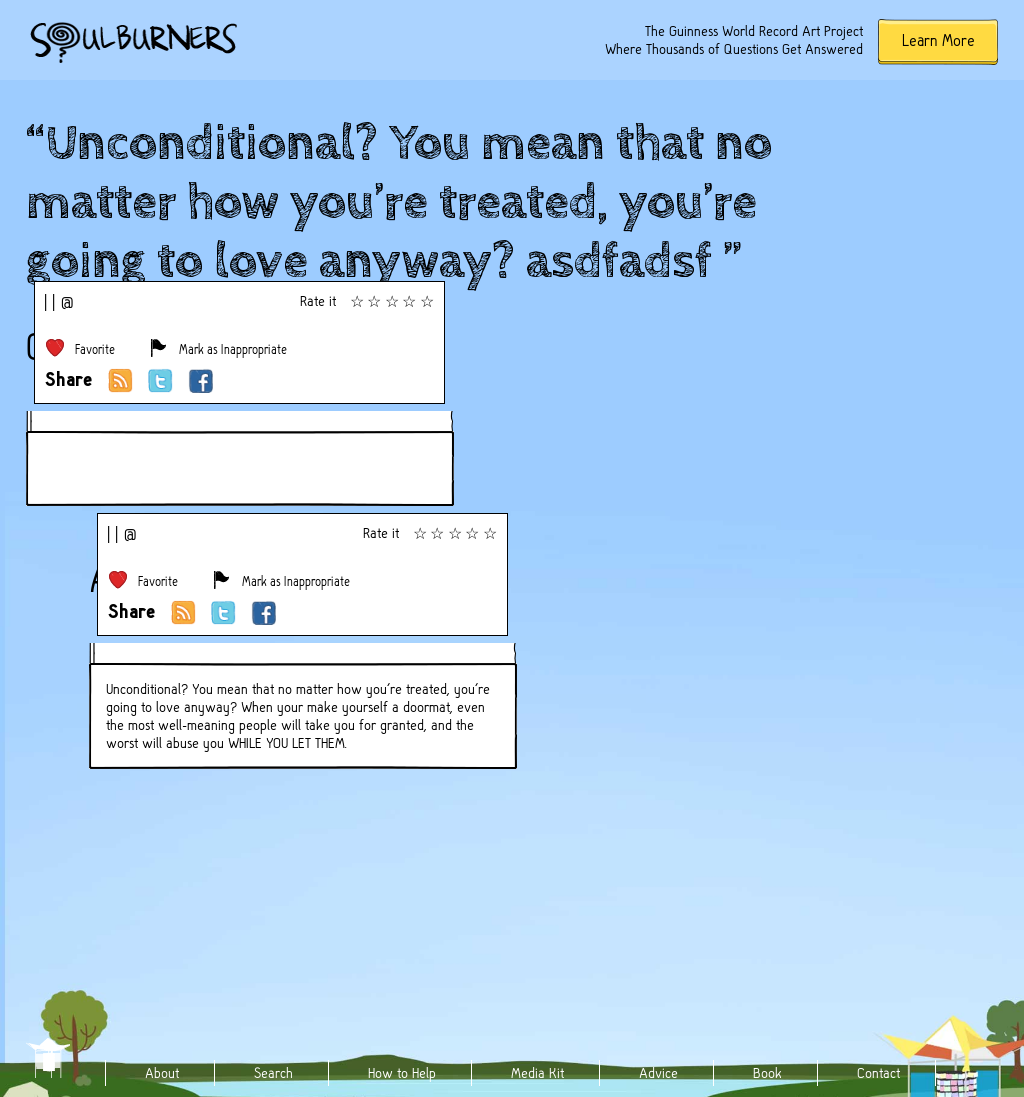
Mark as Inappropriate (233, 349)
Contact (878, 1073)
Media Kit (537, 1073)
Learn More (938, 40)
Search (273, 1073)
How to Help (402, 1073)
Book (767, 1073)
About (162, 1073)
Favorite (95, 349)
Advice (658, 1073)
